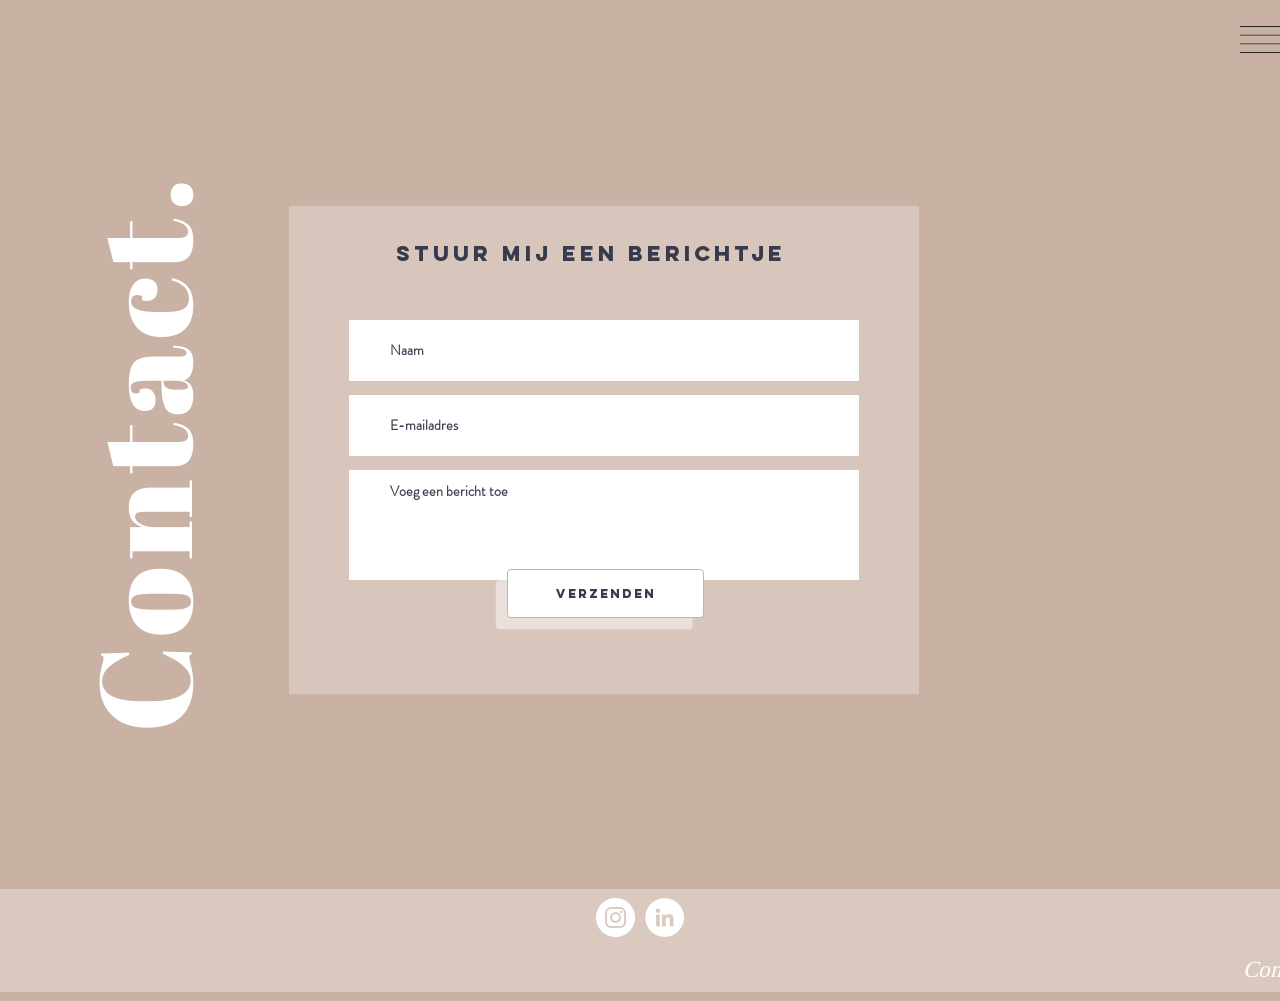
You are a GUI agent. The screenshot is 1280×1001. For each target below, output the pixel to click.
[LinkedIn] (664, 917)
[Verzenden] (605, 593)
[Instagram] (615, 917)
